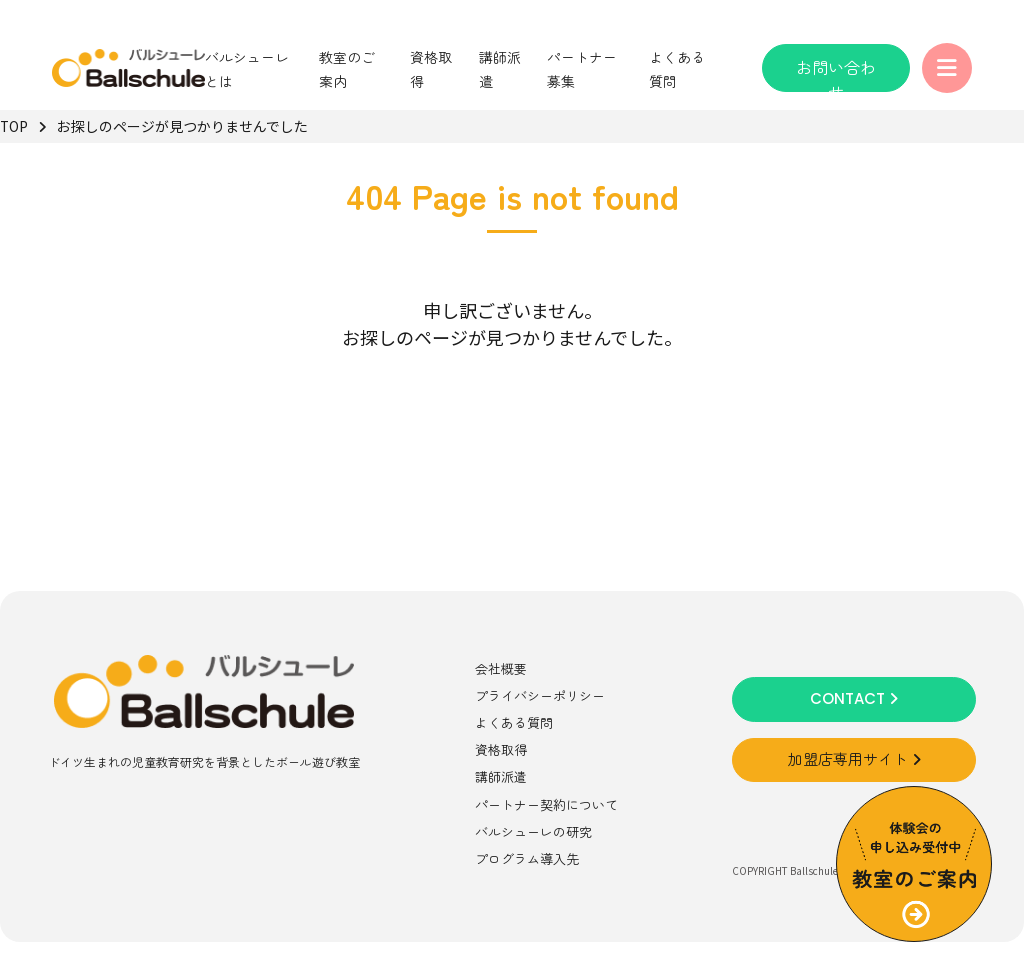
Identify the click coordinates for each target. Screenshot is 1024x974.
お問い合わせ (836, 73)
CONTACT (854, 698)
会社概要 (501, 668)
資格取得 (501, 749)
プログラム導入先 (527, 858)
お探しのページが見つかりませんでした (182, 126)
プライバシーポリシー (540, 695)
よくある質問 (514, 722)
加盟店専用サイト (854, 759)
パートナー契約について (546, 804)
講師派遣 (501, 776)
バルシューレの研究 (533, 831)
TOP (14, 126)
